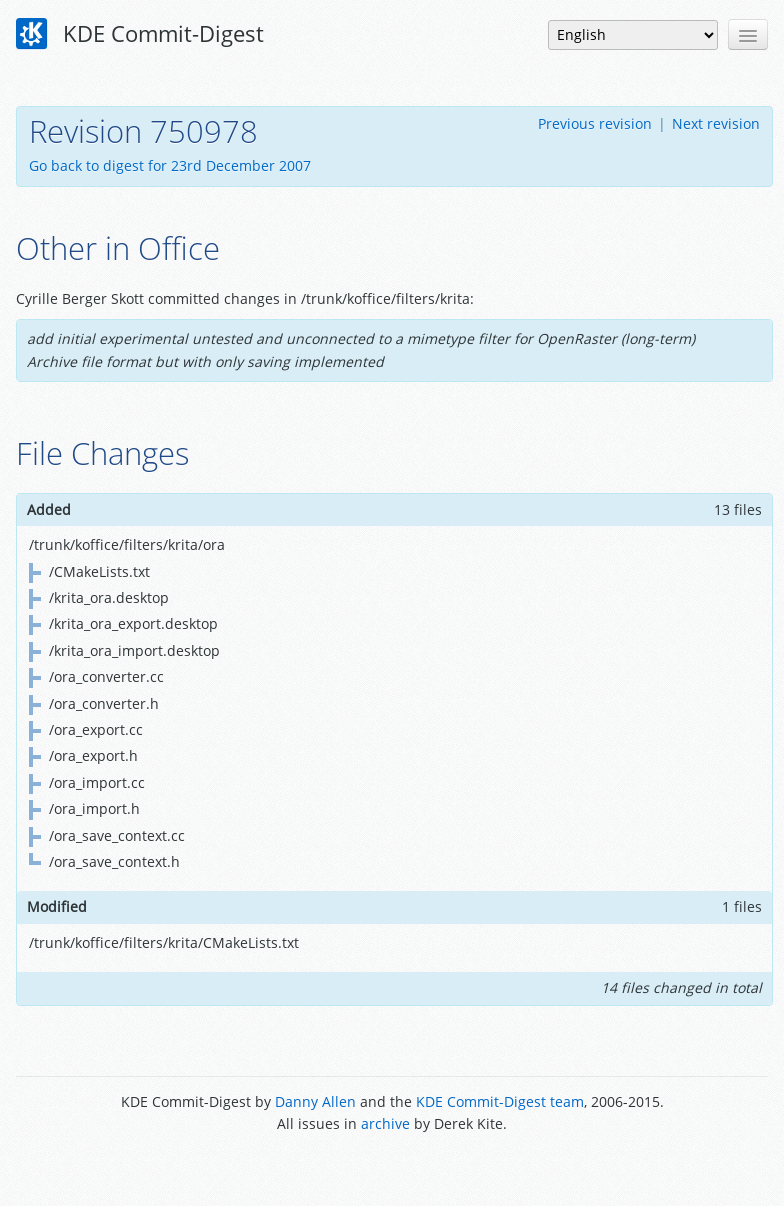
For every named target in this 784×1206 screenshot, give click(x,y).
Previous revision (595, 123)
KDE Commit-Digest (140, 34)
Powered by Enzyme (392, 1168)
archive (385, 1123)
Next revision (716, 123)
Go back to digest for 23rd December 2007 (170, 165)
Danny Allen (315, 1101)
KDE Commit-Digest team (500, 1101)
